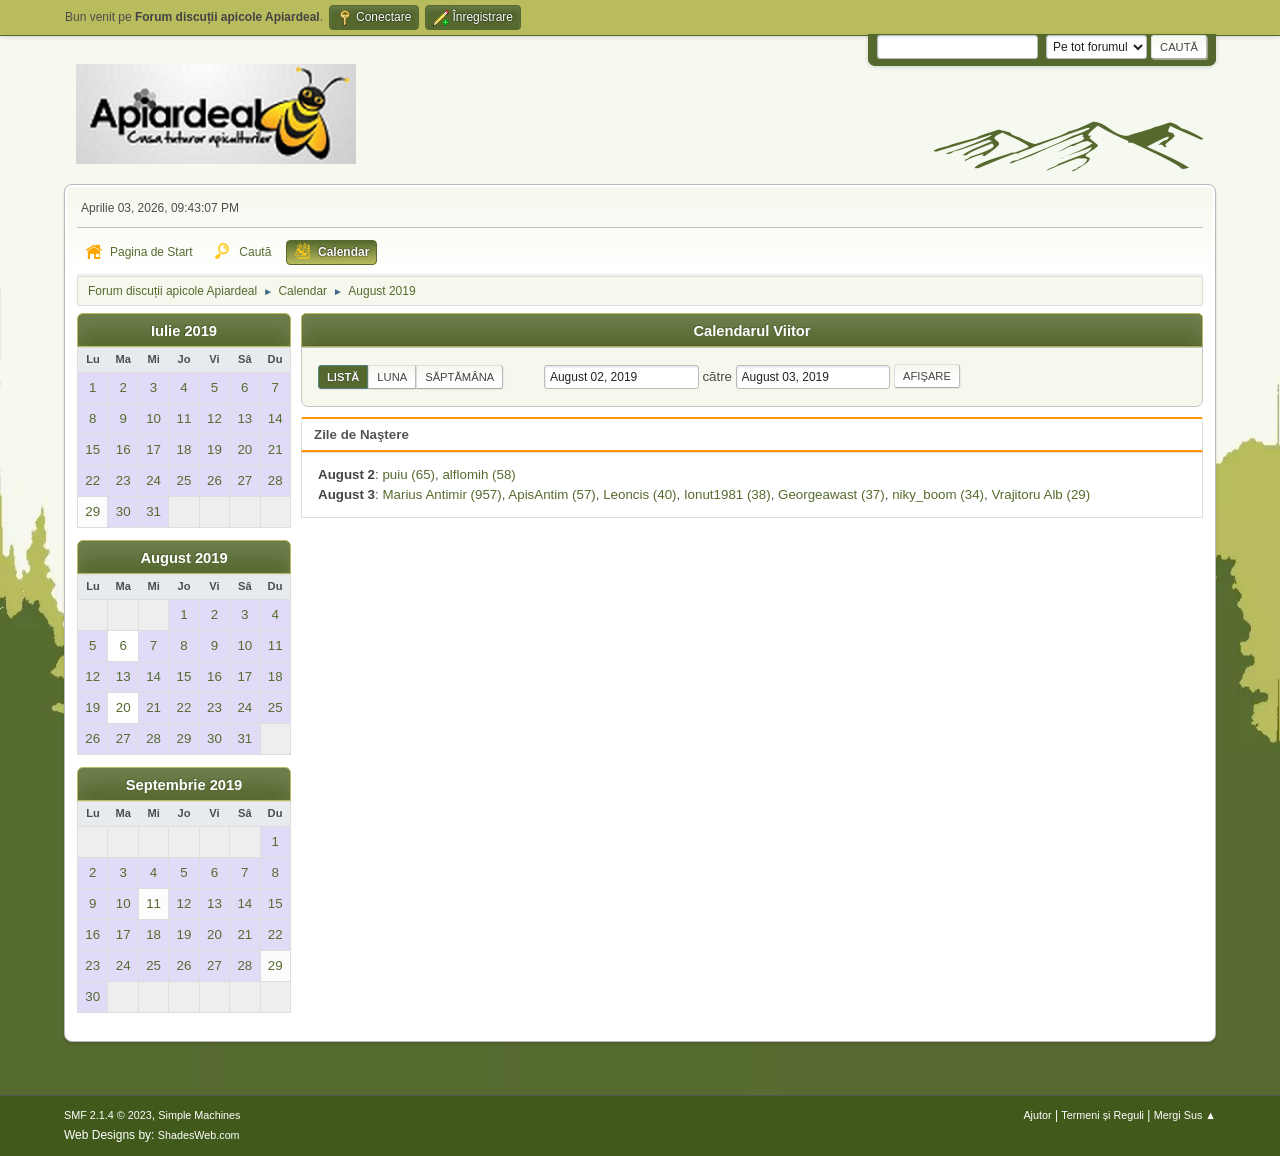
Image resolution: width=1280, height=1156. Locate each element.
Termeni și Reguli (1102, 1115)
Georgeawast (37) (831, 494)
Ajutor (1037, 1115)
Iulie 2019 (184, 331)
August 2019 (183, 558)
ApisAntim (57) (551, 494)
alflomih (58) (478, 474)
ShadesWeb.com (199, 1135)
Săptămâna (459, 377)
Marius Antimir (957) (441, 494)
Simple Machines (199, 1115)
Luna (392, 377)
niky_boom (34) (938, 494)
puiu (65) (408, 474)
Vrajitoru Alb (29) (1040, 494)
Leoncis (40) (639, 494)
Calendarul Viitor (751, 331)
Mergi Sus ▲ (1185, 1115)
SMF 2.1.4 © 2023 (108, 1115)
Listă (343, 377)
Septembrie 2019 (184, 785)
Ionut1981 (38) (727, 494)
